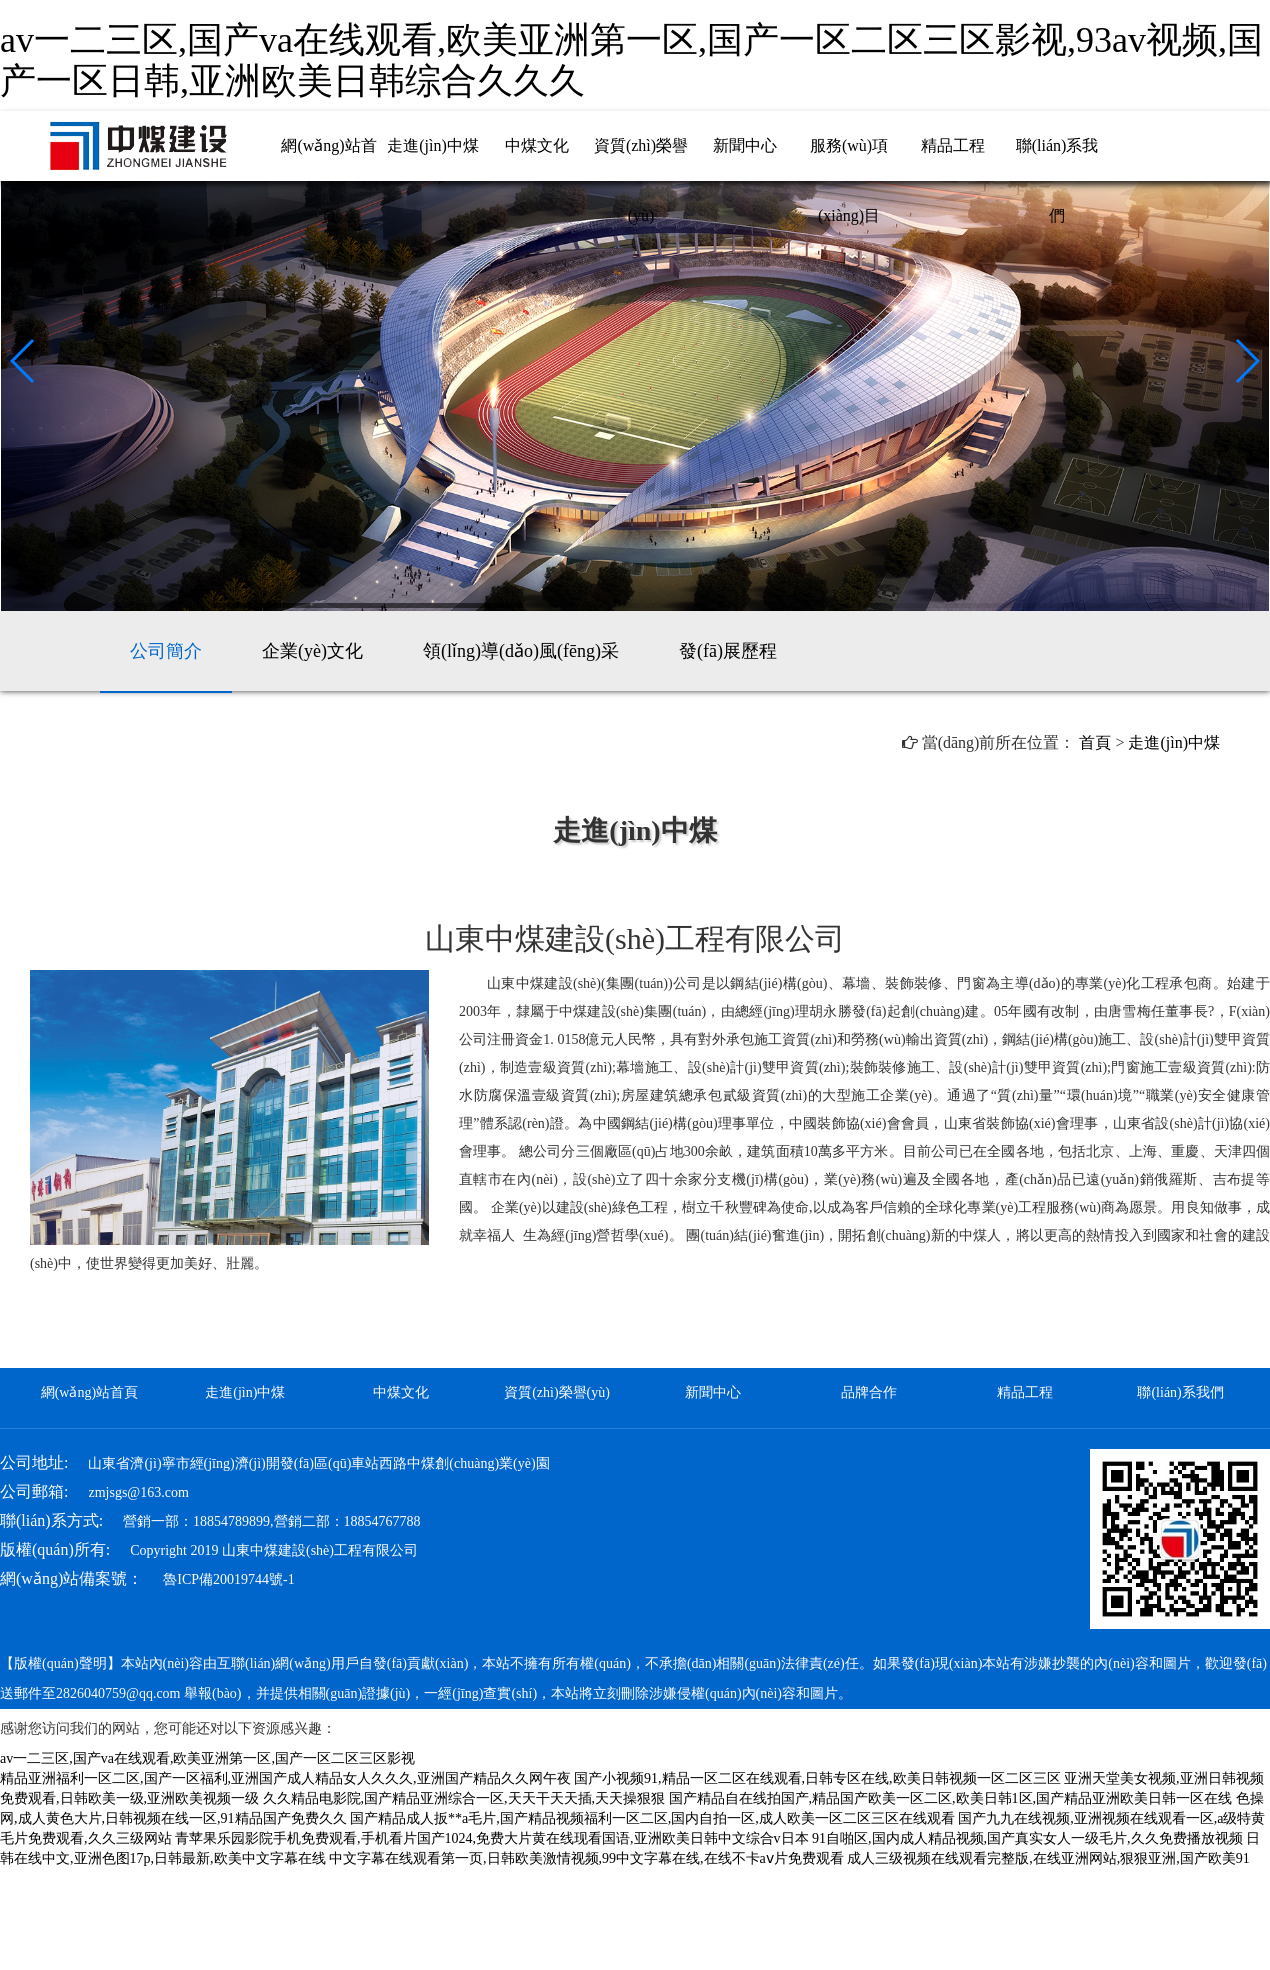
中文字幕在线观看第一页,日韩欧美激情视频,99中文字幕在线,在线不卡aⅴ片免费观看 (586, 1858)
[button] (23, 361)
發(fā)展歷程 (728, 651)
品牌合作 (869, 1392)
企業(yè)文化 (312, 651)
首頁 (1095, 742)
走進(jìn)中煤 (433, 145)
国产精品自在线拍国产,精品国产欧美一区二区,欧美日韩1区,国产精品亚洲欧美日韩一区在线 (951, 1798)
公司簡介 (166, 651)
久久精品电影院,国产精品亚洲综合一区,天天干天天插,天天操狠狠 (464, 1798)
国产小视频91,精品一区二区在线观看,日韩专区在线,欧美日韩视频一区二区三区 (817, 1778)
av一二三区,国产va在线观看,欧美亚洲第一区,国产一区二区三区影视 (207, 1758)
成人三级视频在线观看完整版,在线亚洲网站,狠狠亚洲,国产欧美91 (1048, 1858)
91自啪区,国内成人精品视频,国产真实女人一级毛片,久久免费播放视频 (1027, 1838)
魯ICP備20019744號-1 (228, 1579)
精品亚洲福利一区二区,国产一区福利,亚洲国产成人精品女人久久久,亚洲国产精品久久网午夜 (285, 1778)
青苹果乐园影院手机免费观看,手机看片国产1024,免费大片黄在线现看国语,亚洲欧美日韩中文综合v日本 (492, 1838)
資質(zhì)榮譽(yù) (557, 1392)
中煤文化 (537, 145)
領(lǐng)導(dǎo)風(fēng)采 (521, 651)
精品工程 (953, 145)
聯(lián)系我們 (1180, 1392)
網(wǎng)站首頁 (89, 1392)
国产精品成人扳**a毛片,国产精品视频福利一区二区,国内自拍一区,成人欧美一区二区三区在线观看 (652, 1818)
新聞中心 (745, 145)
